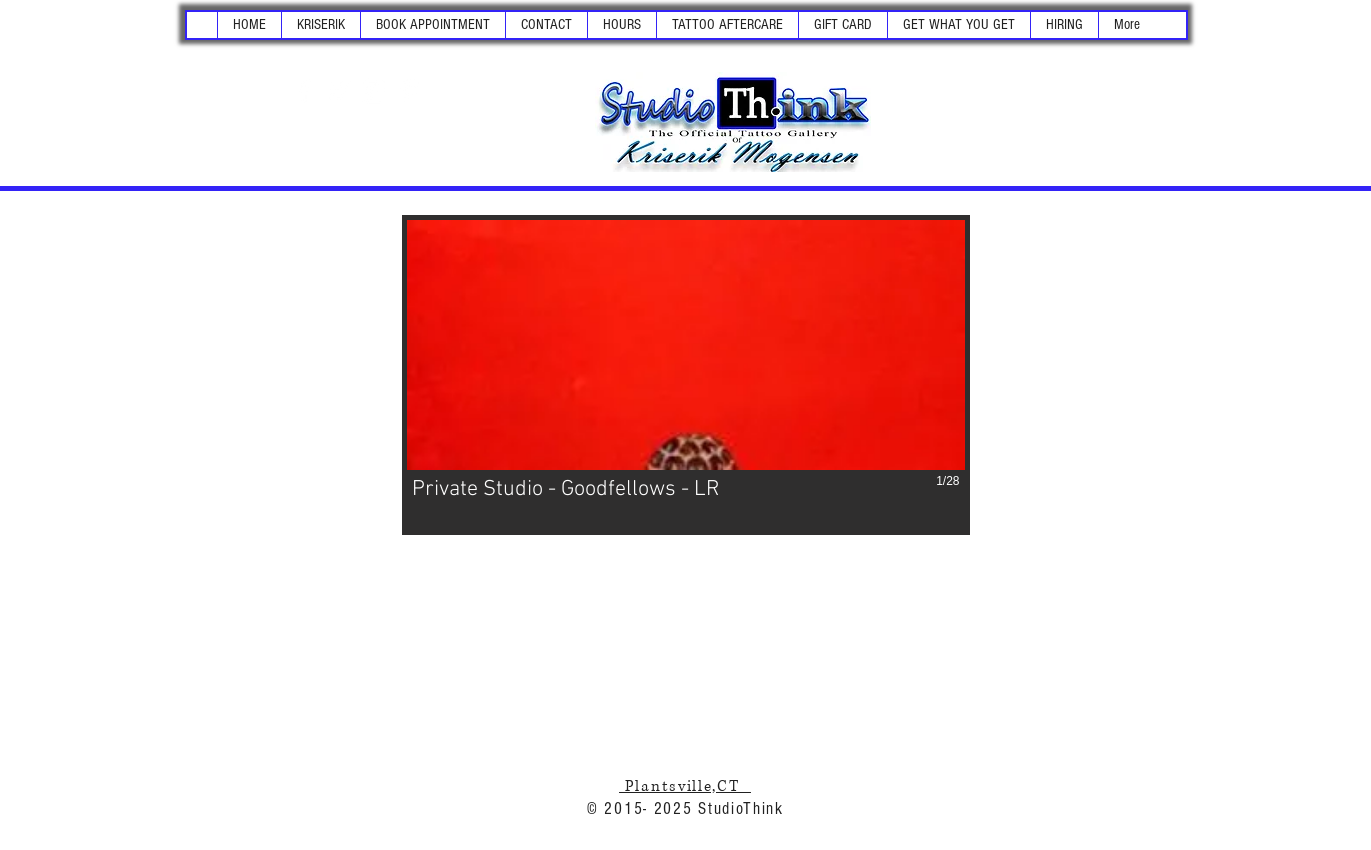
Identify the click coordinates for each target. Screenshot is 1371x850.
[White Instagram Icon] (374, 91)
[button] (320, 25)
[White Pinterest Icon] (409, 91)
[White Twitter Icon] (339, 91)
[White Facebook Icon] (304, 91)
